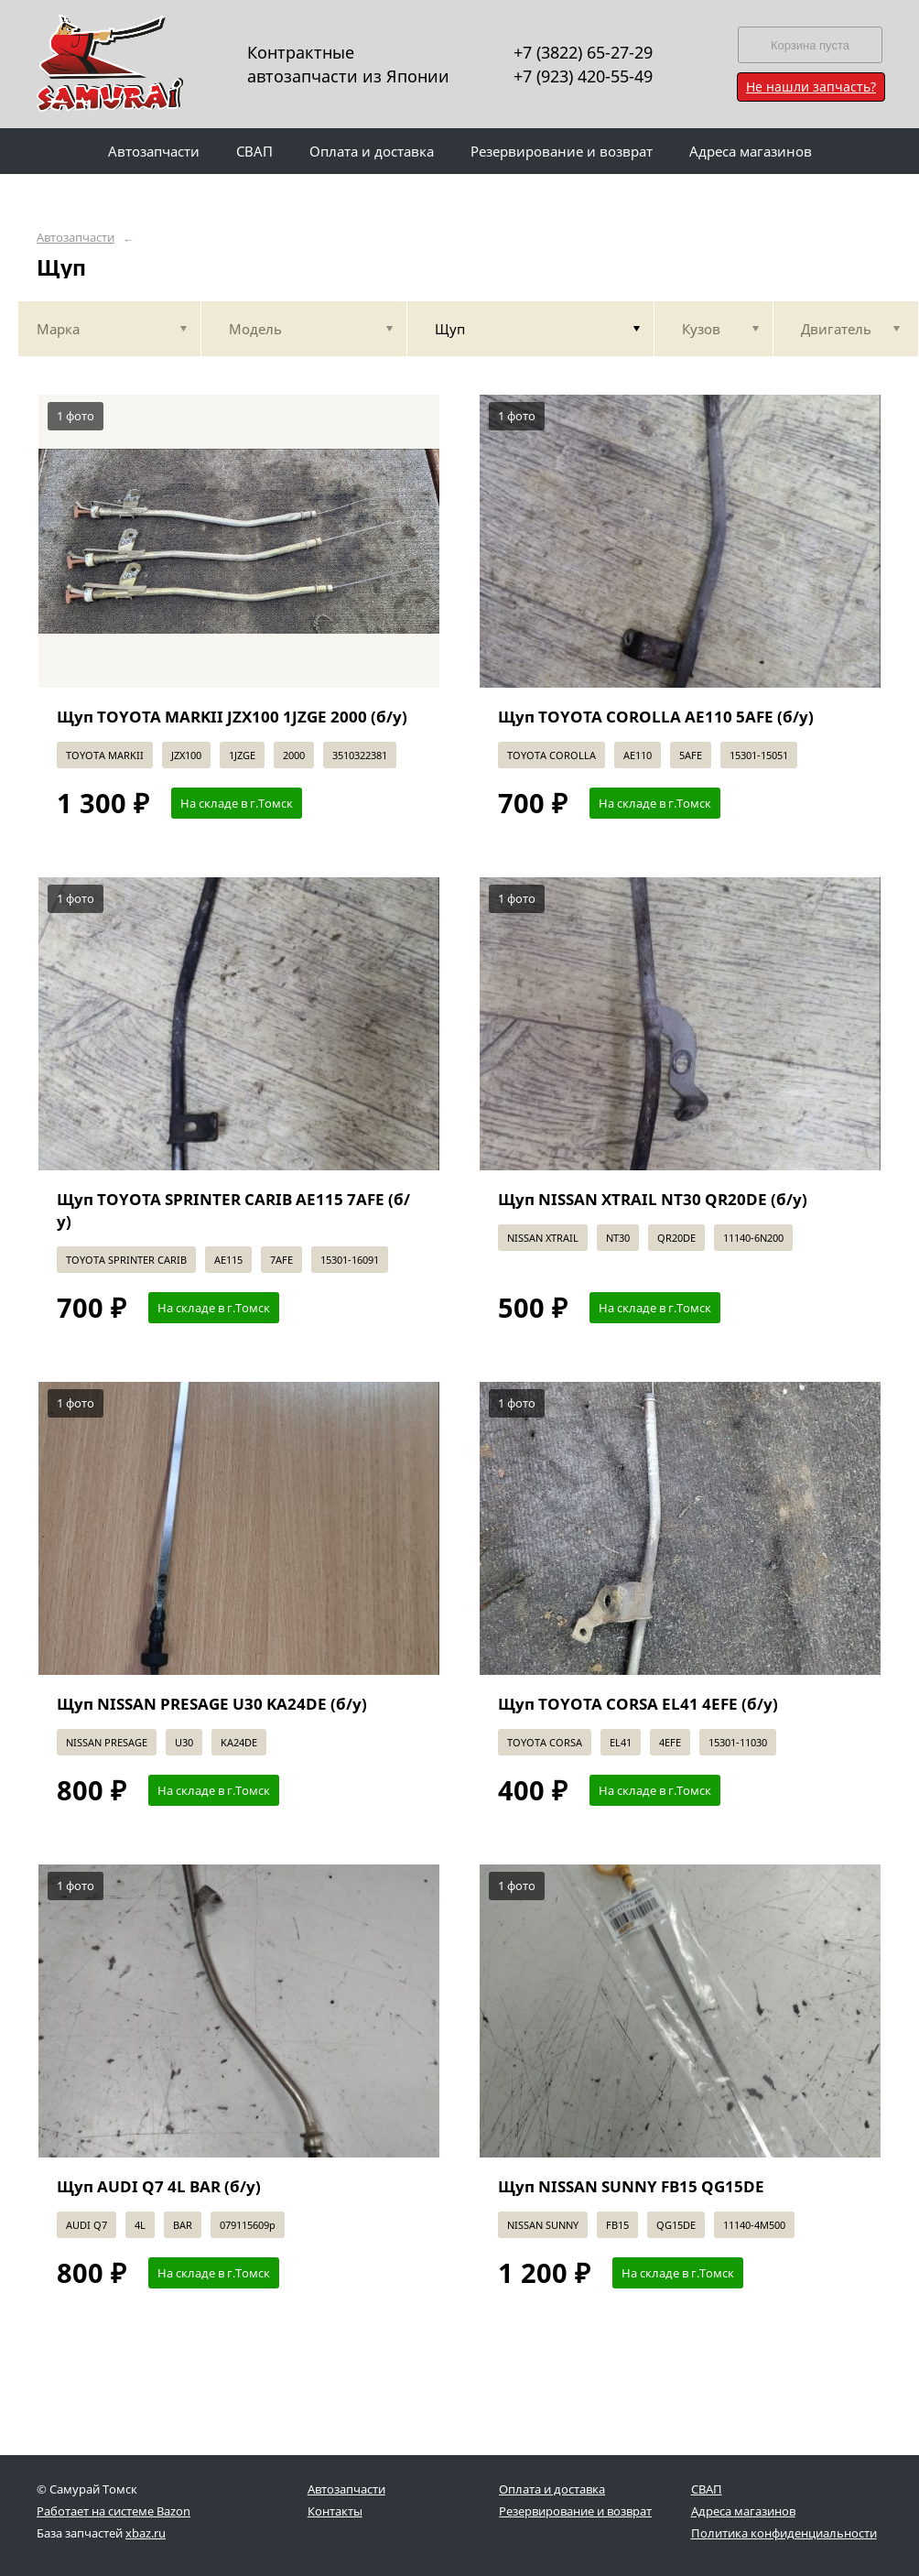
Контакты (335, 2511)
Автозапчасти (75, 238)
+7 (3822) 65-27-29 (583, 52)
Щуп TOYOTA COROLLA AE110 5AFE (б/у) (656, 716)
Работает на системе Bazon (113, 2511)
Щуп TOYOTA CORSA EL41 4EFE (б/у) (638, 1703)
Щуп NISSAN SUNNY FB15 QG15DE (631, 2186)
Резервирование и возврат (575, 2511)
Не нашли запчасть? (811, 86)
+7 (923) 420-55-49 (583, 76)
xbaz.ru (145, 2533)
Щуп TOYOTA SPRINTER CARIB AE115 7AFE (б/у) (233, 1210)
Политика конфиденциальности (784, 2533)
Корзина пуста (810, 45)
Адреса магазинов (743, 2511)
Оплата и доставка (552, 2489)
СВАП (706, 2489)
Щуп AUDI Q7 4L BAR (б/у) (159, 2186)
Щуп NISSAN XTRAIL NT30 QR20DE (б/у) (652, 1199)
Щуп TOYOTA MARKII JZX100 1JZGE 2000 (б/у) (232, 716)
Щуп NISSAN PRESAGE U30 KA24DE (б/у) (212, 1703)
